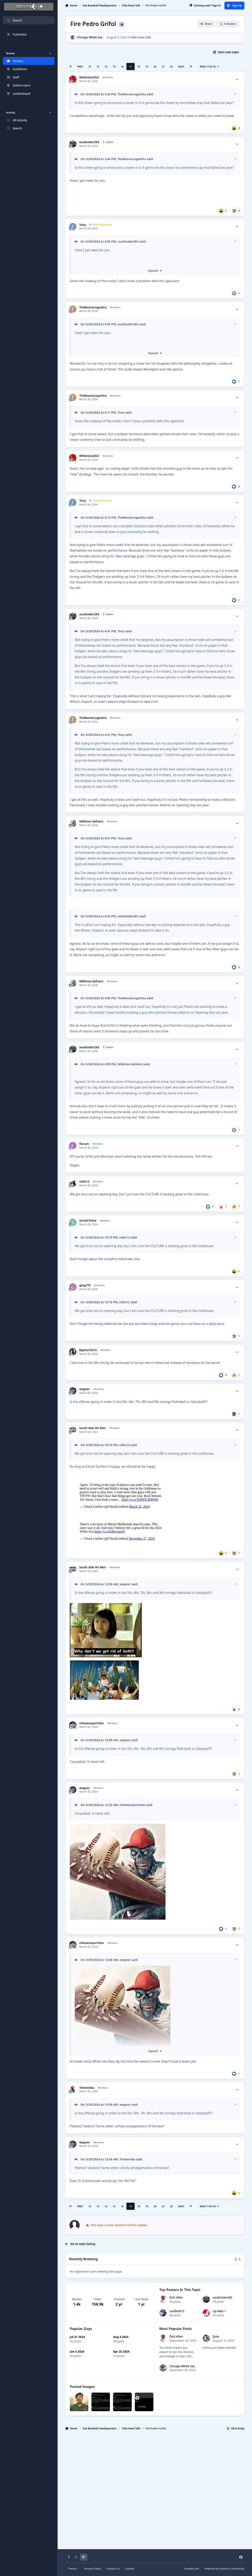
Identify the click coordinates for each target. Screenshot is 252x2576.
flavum (84, 1286)
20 (155, 66)
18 (138, 66)
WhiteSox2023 (89, 77)
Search (14, 20)
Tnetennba (86, 2215)
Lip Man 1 (219, 2439)
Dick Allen (176, 2425)
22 (171, 66)
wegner (84, 1531)
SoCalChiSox (87, 1363)
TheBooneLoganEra (132, 94)
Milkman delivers (91, 963)
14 (106, 66)
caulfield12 (176, 2439)
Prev (80, 66)
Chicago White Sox (90, 37)
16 (122, 66)
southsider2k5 (89, 142)
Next (181, 66)
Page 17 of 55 (209, 66)
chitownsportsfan (91, 1851)
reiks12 (84, 1324)
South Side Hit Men (92, 1570)
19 (147, 66)
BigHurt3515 (88, 1492)
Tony (82, 242)
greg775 (85, 1427)
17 (130, 66)
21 (163, 66)
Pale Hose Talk (141, 37)
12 (89, 66)
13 (98, 66)
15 (114, 66)
